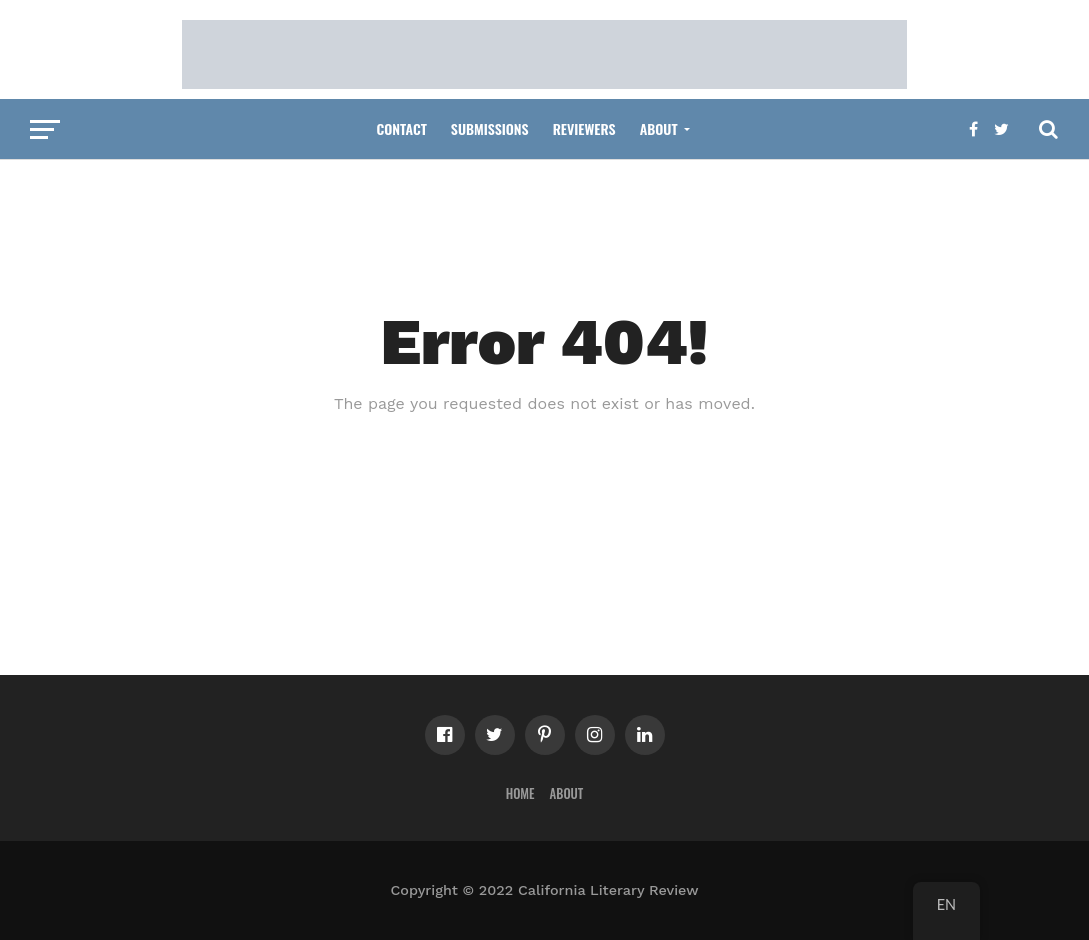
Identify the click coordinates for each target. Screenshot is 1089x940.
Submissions (490, 128)
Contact (401, 128)
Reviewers (584, 128)
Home (520, 793)
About (659, 128)
